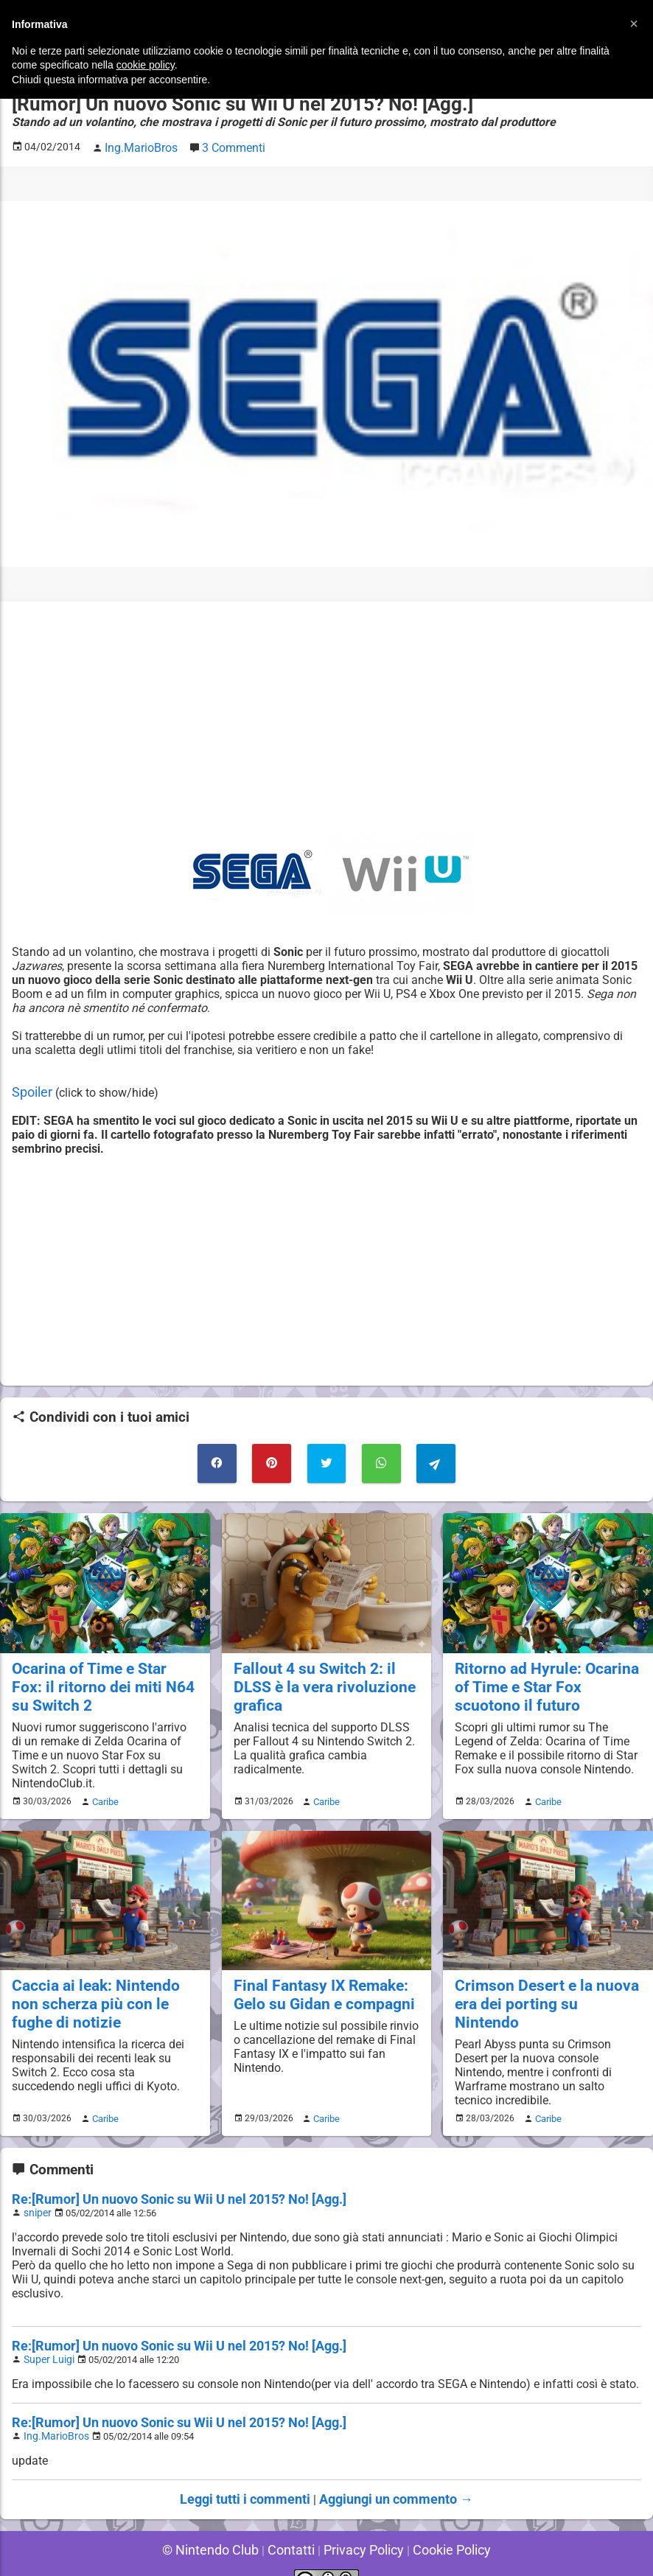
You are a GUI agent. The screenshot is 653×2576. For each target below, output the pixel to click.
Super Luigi (47, 2322)
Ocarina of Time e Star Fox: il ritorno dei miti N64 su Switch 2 (103, 1675)
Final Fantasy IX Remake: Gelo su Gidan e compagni (316, 1979)
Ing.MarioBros (53, 2412)
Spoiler (30, 1088)
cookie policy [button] (145, 65)
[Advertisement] (326, 713)
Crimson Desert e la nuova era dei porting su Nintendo (541, 1979)
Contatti (294, 2524)
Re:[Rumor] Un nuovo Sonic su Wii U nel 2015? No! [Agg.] (162, 2165)
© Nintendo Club (221, 2524)
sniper (36, 2177)
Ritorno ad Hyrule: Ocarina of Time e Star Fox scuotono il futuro (546, 1675)
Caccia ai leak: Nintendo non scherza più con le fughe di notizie (102, 1987)
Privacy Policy (360, 2524)
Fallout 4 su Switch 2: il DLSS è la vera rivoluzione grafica (326, 1666)
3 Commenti (225, 145)
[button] (634, 23)
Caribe (103, 1787)
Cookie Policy (440, 2524)
